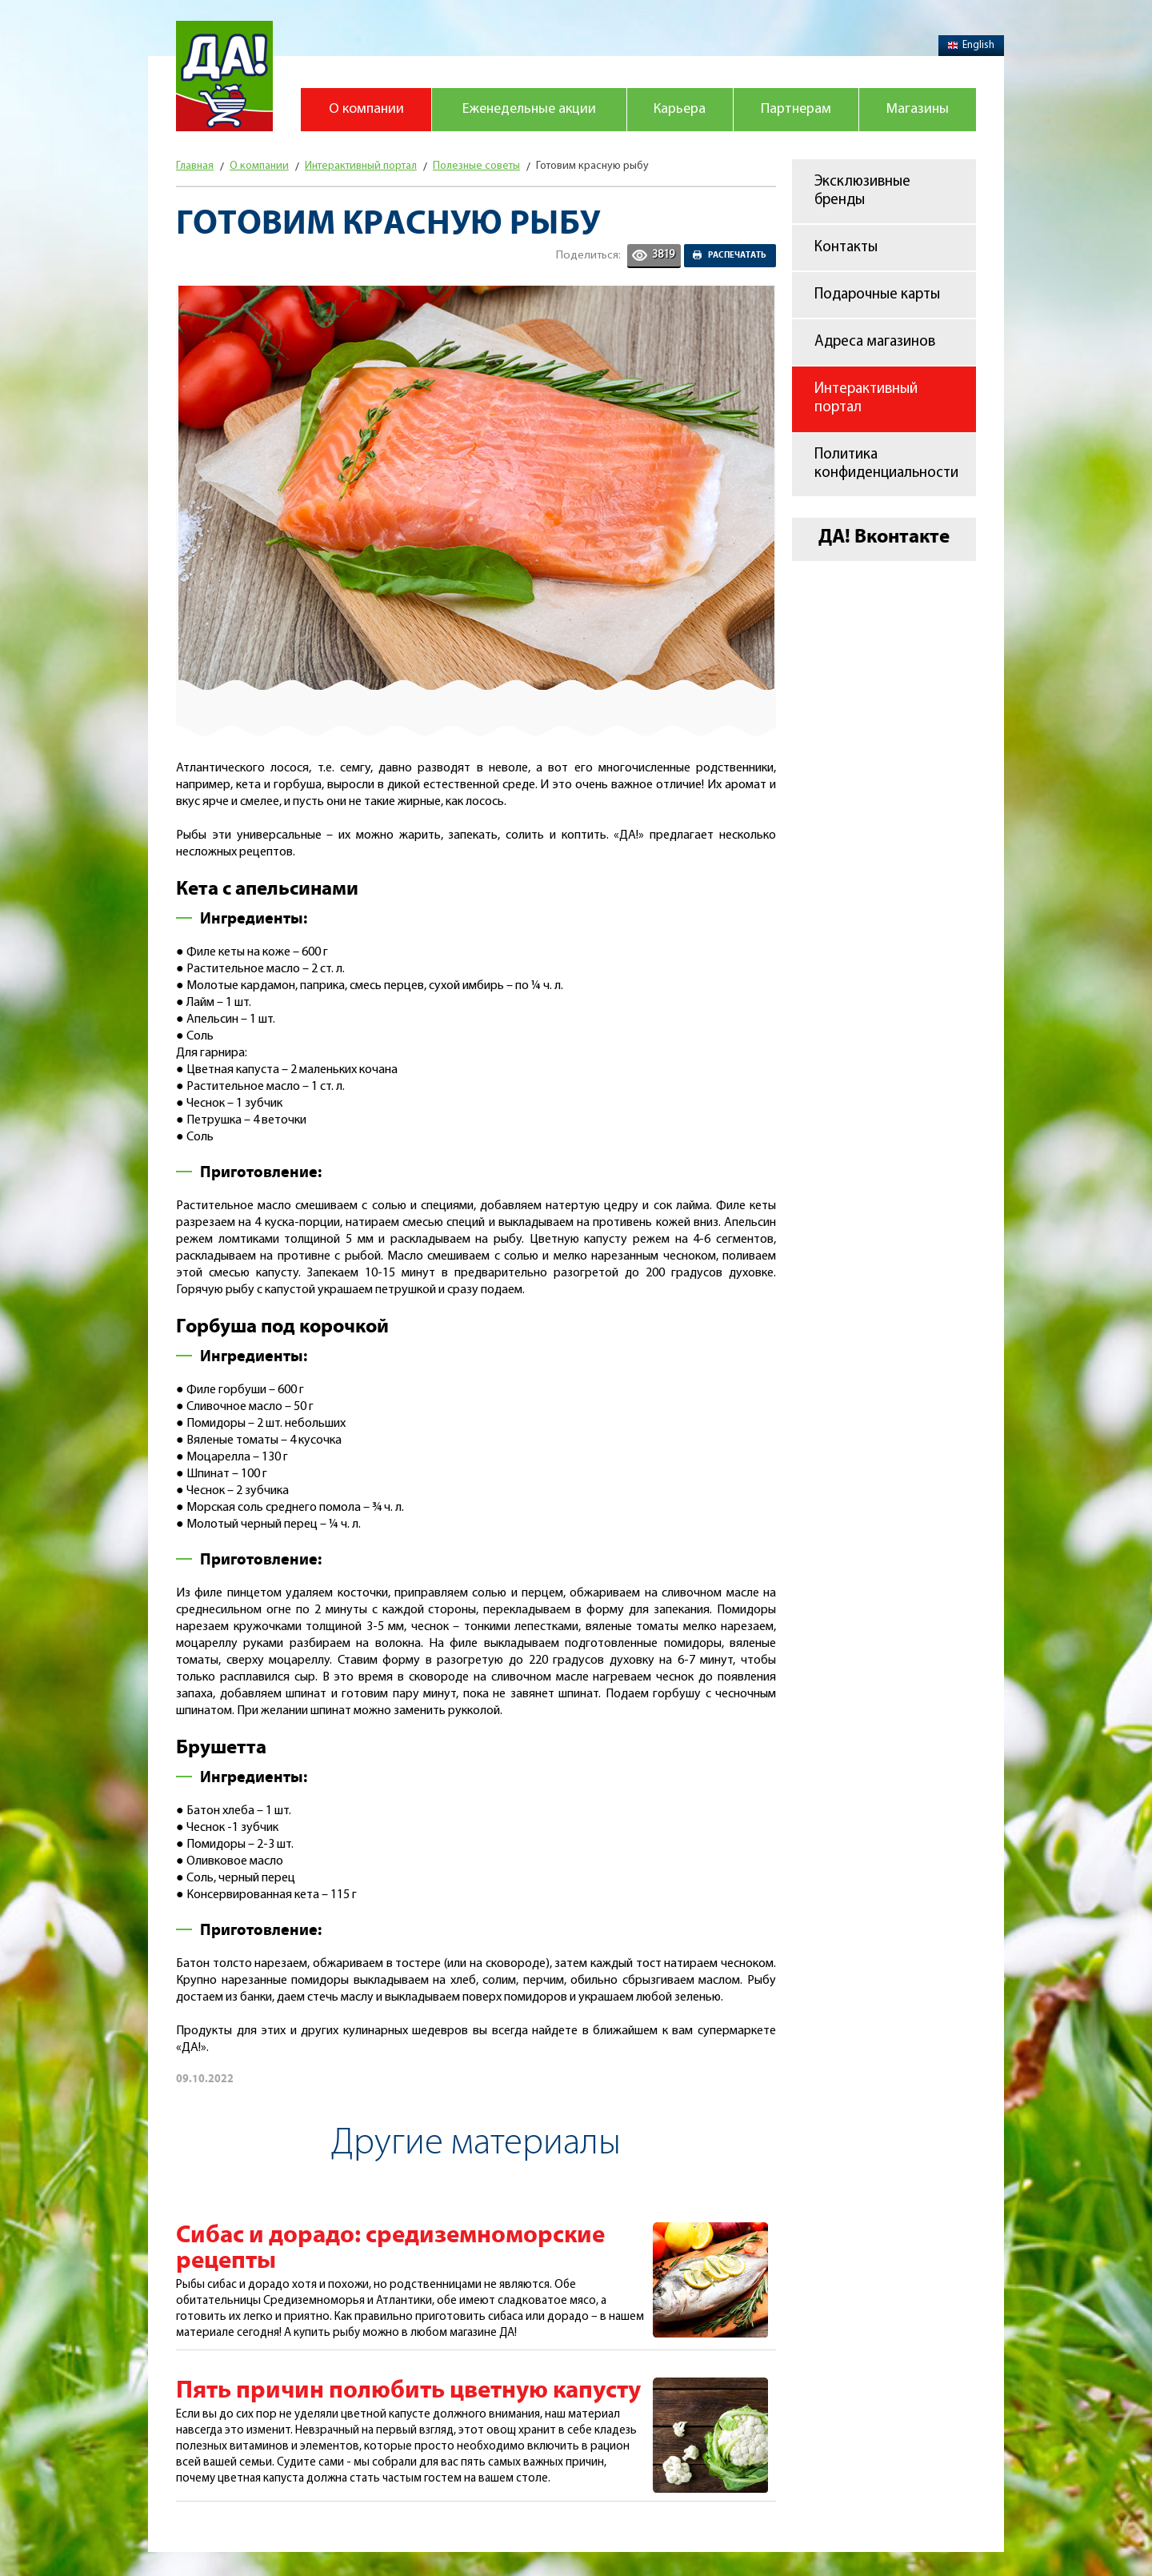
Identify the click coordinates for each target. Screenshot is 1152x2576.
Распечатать (737, 255)
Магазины (917, 109)
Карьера (680, 109)
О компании (366, 109)
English (971, 45)
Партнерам (796, 109)
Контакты (846, 247)
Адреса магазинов (874, 342)
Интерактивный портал (866, 398)
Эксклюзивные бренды (862, 191)
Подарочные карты (877, 294)
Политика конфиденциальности (886, 464)
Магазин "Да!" (224, 76)
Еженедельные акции (529, 109)
